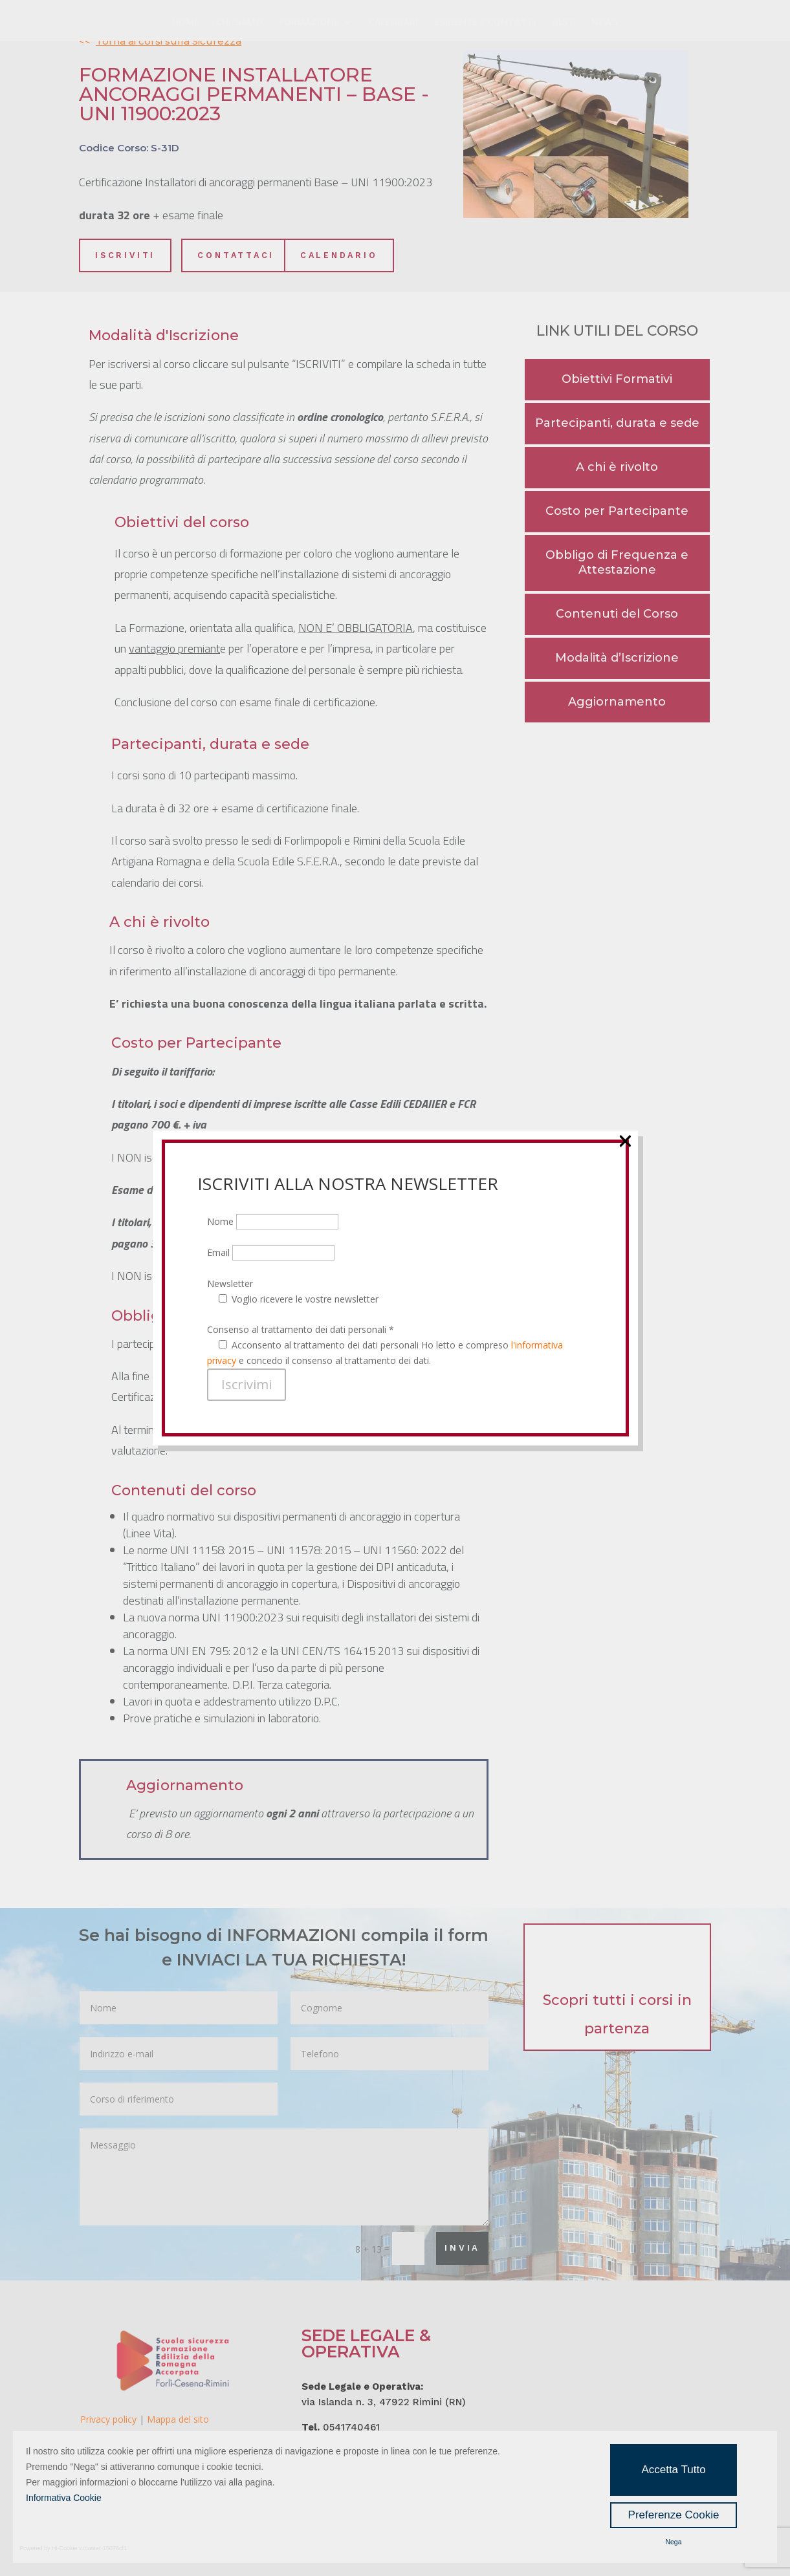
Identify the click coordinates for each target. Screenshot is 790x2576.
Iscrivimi (246, 329)
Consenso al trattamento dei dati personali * (300, 274)
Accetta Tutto (673, 2469)
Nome (272, 166)
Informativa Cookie (64, 2498)
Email (271, 197)
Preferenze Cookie (673, 2515)
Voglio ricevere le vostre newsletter (305, 243)
